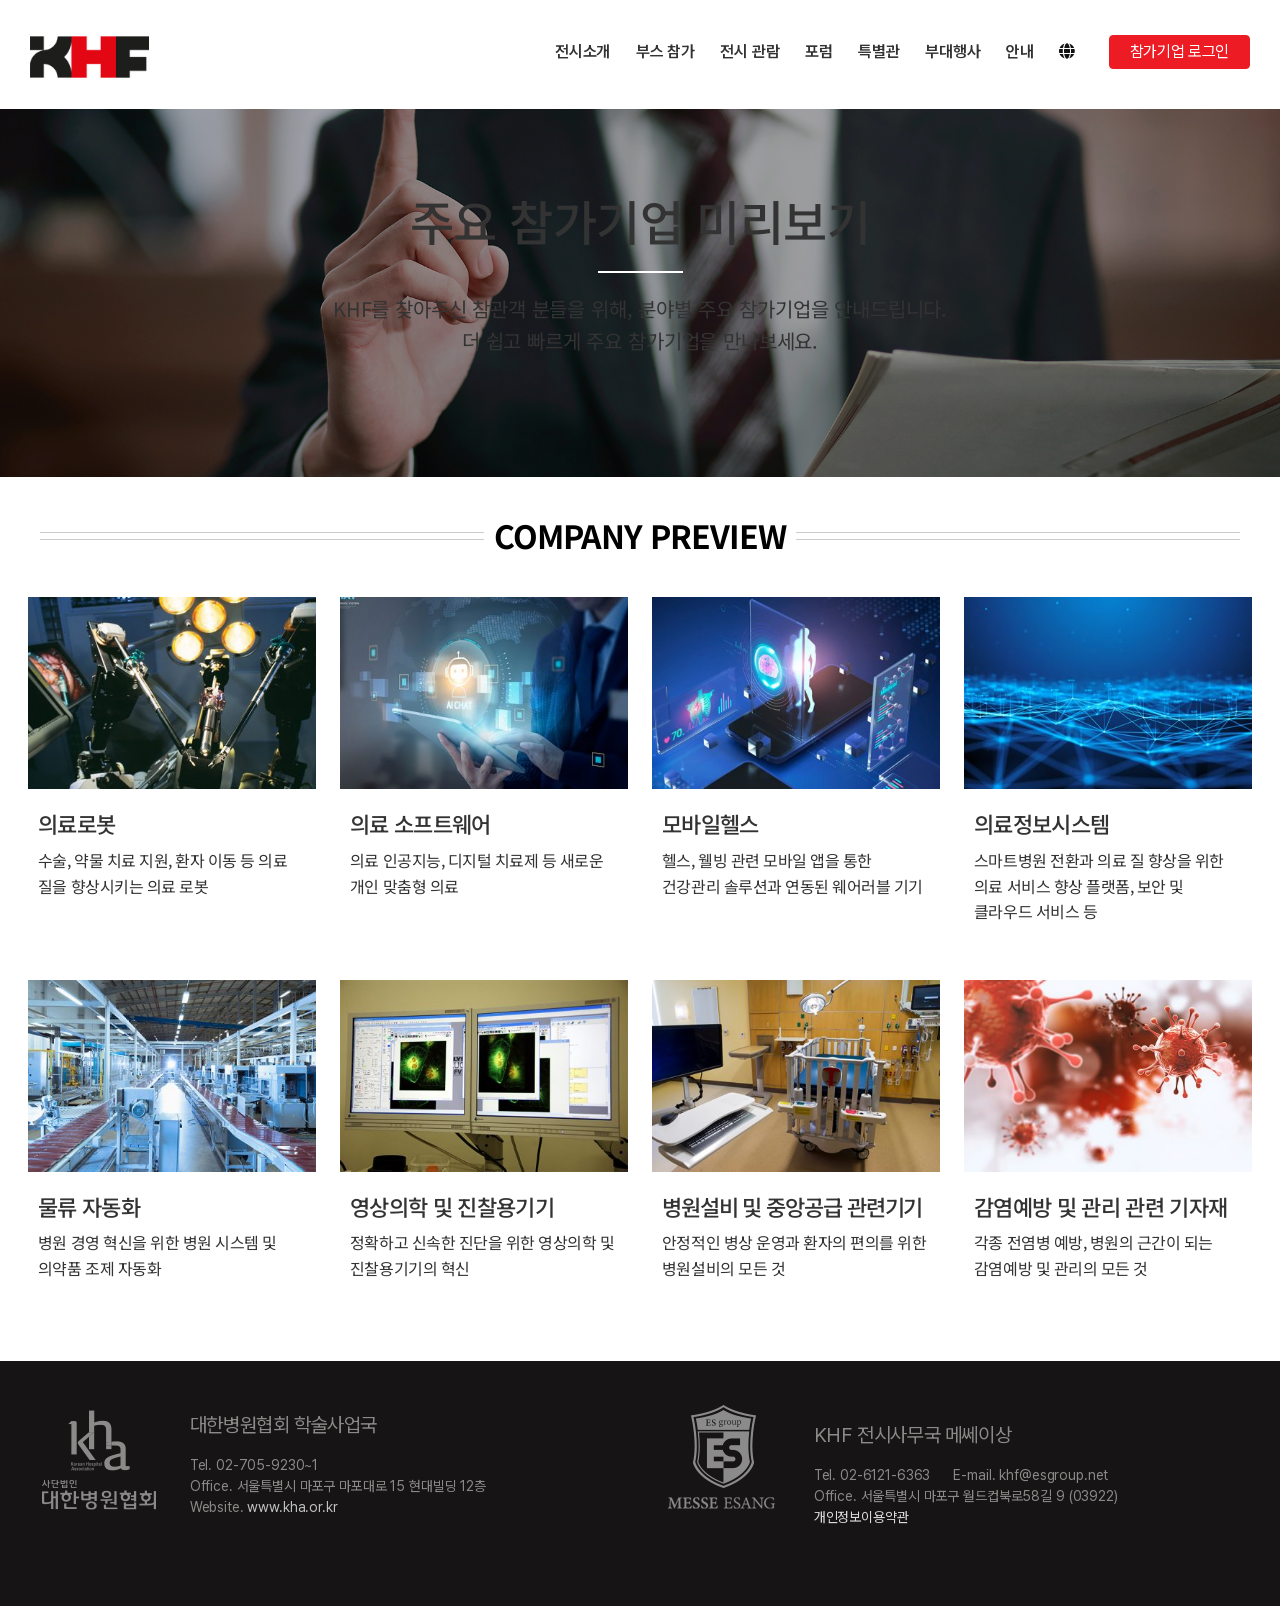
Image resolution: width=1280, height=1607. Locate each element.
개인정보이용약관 (861, 1517)
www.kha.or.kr (292, 1507)
